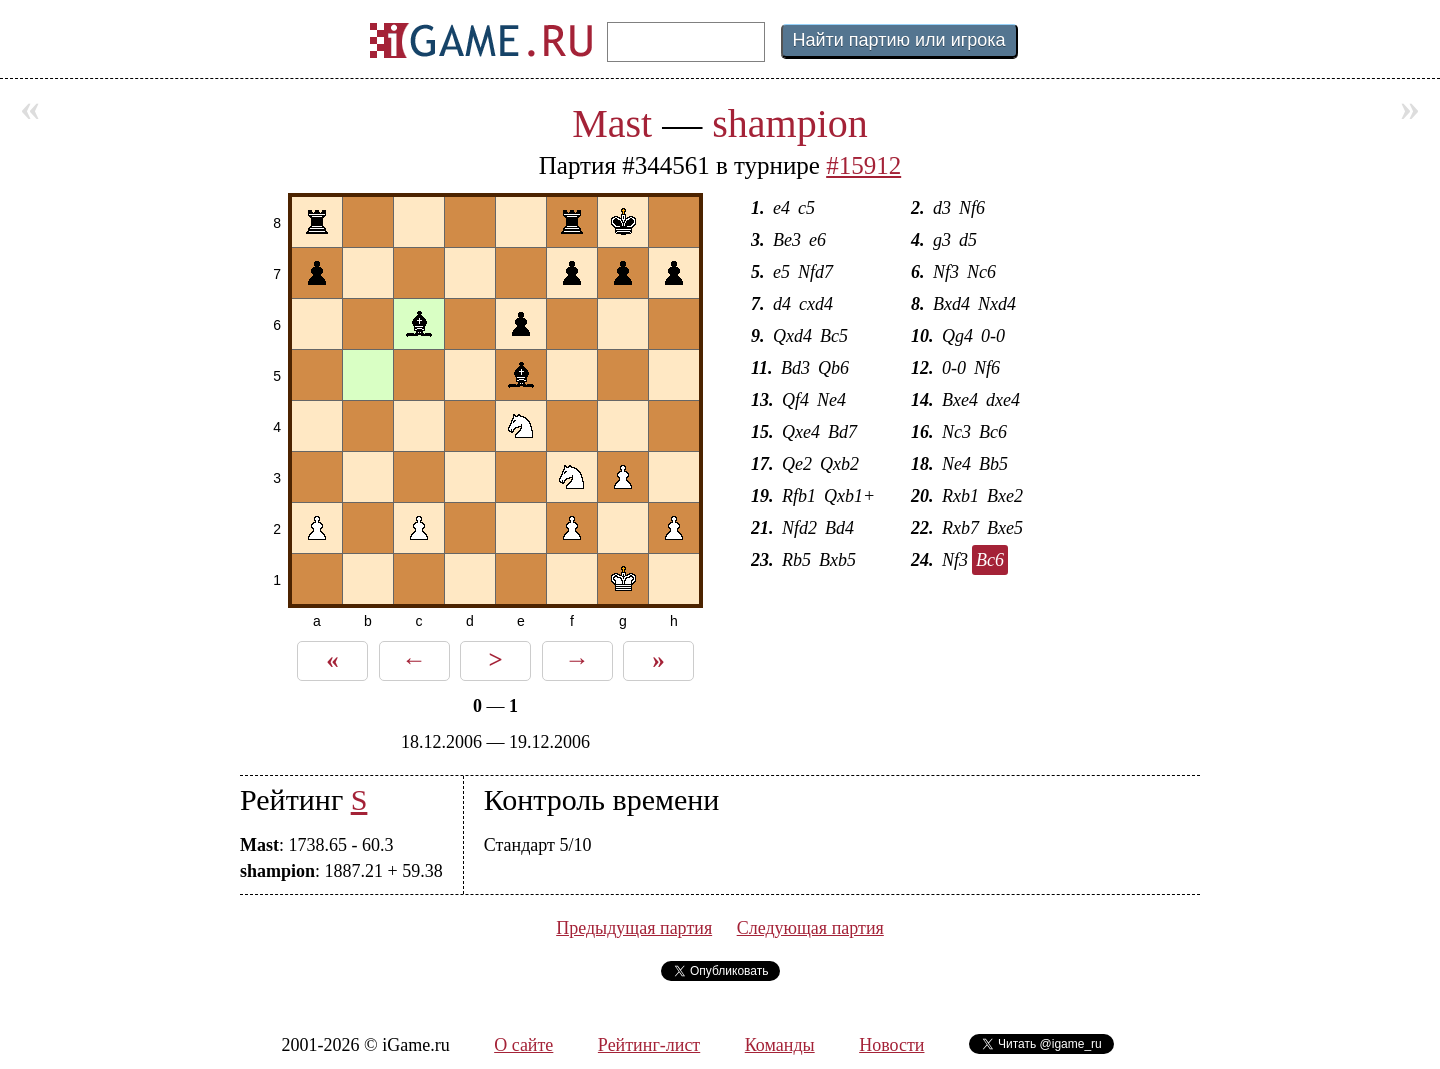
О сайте (523, 1045)
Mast (612, 123)
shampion (790, 123)
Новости (891, 1045)
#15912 (863, 165)
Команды (780, 1045)
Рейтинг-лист (649, 1045)
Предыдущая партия (634, 928)
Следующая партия (810, 928)
